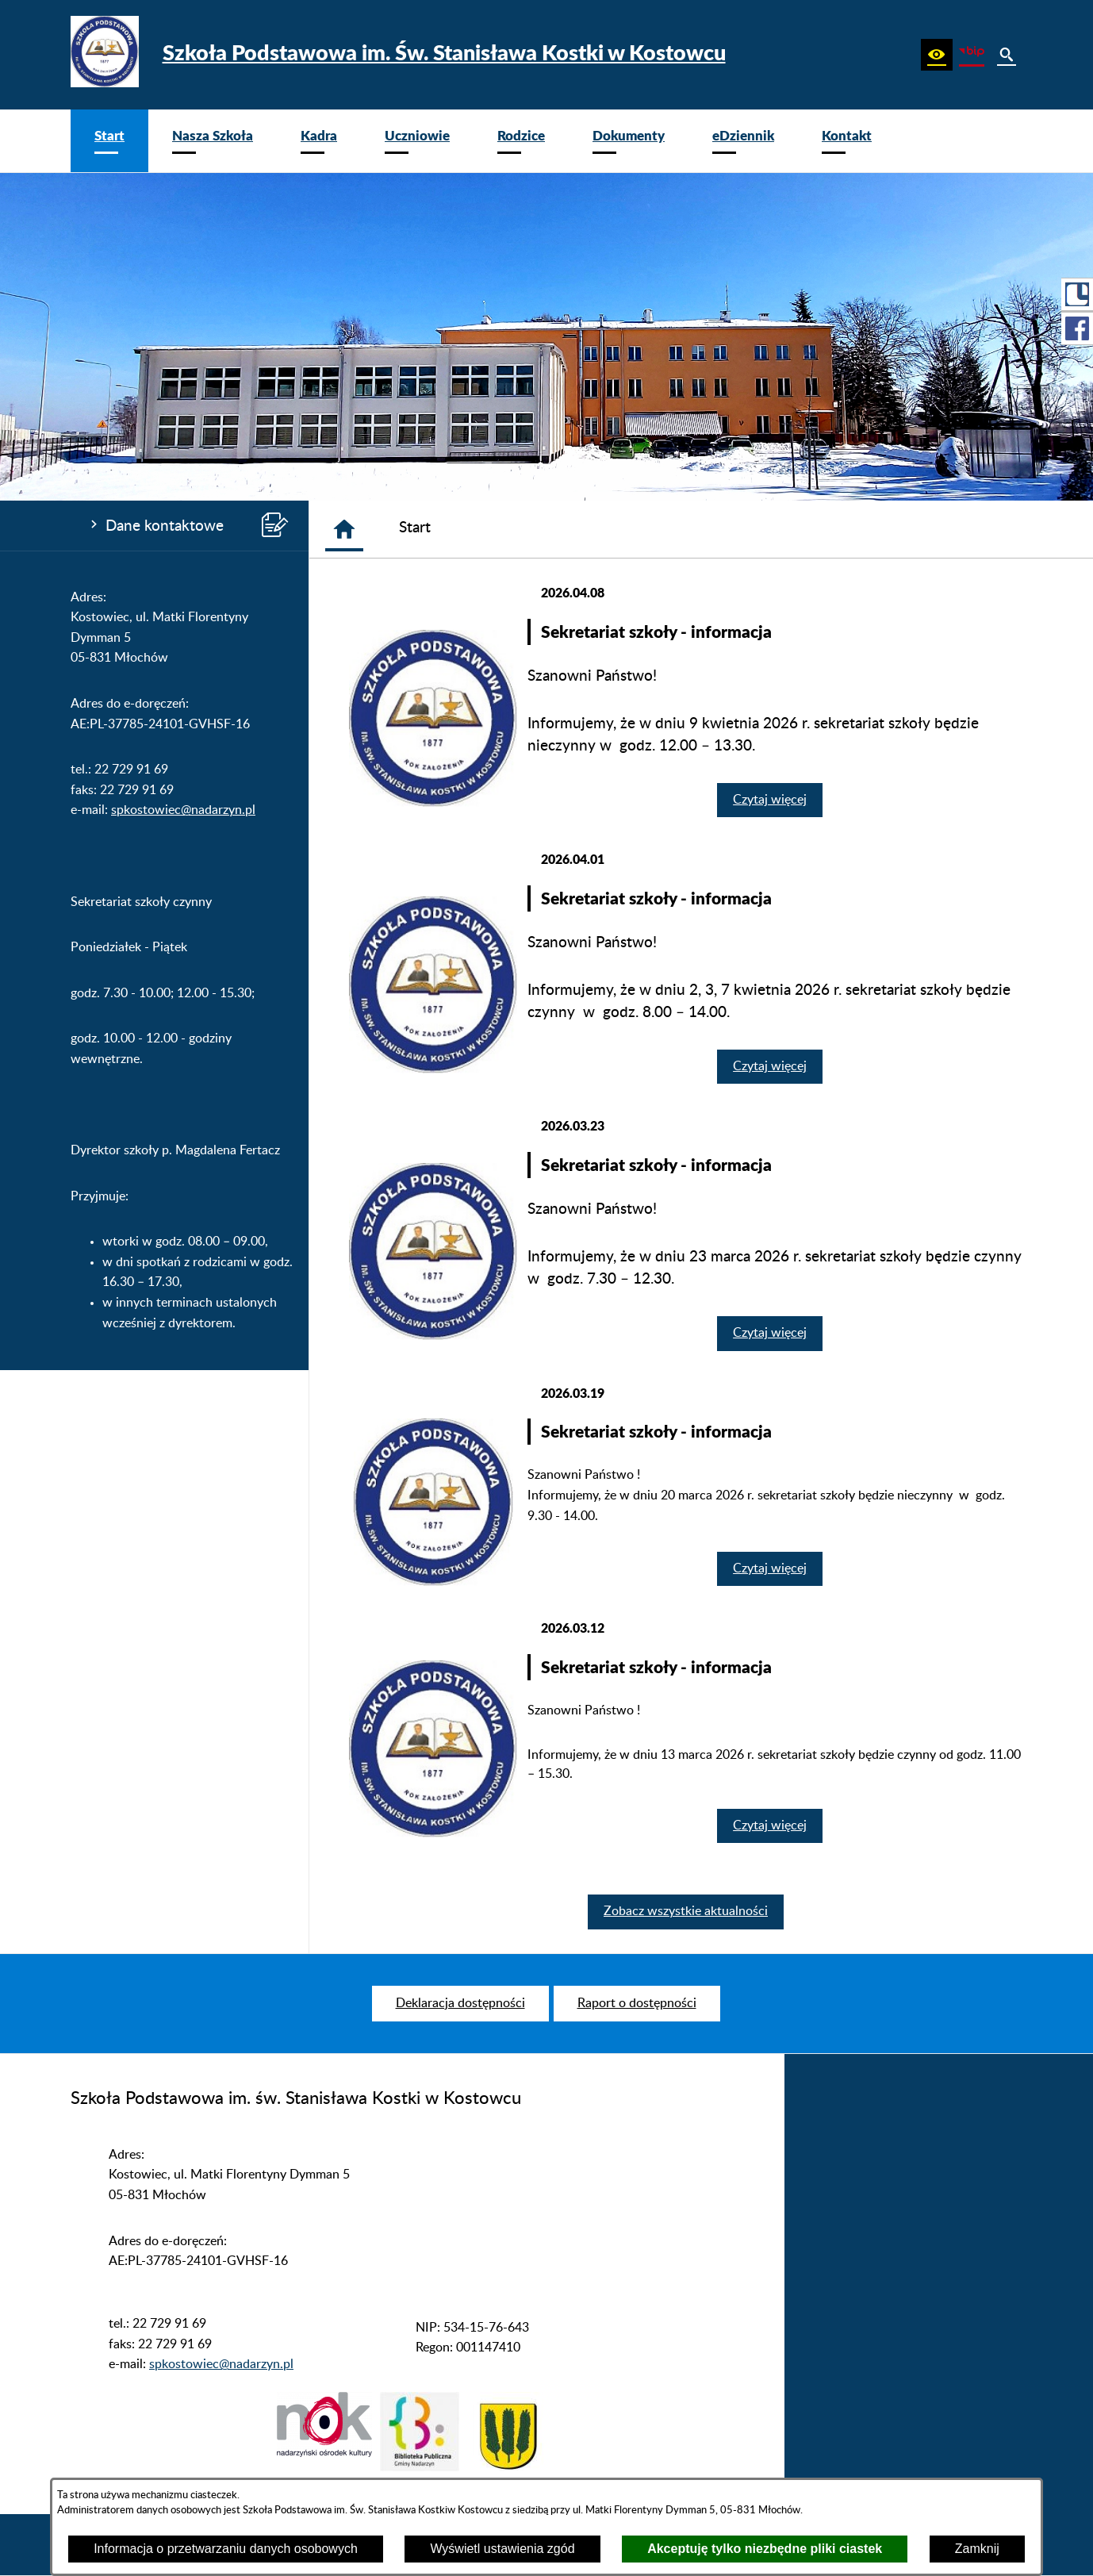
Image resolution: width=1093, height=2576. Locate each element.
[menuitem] (109, 140)
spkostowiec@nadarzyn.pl (183, 810)
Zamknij (977, 2548)
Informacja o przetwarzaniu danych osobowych (226, 2548)
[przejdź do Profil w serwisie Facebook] (1077, 328)
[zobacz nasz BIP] (972, 55)
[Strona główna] (344, 529)
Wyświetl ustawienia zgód (502, 2548)
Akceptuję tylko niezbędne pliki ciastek (764, 2548)
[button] (937, 55)
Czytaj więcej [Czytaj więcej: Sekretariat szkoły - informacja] (770, 799)
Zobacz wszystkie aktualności (686, 1911)
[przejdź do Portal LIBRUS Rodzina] (1077, 294)
